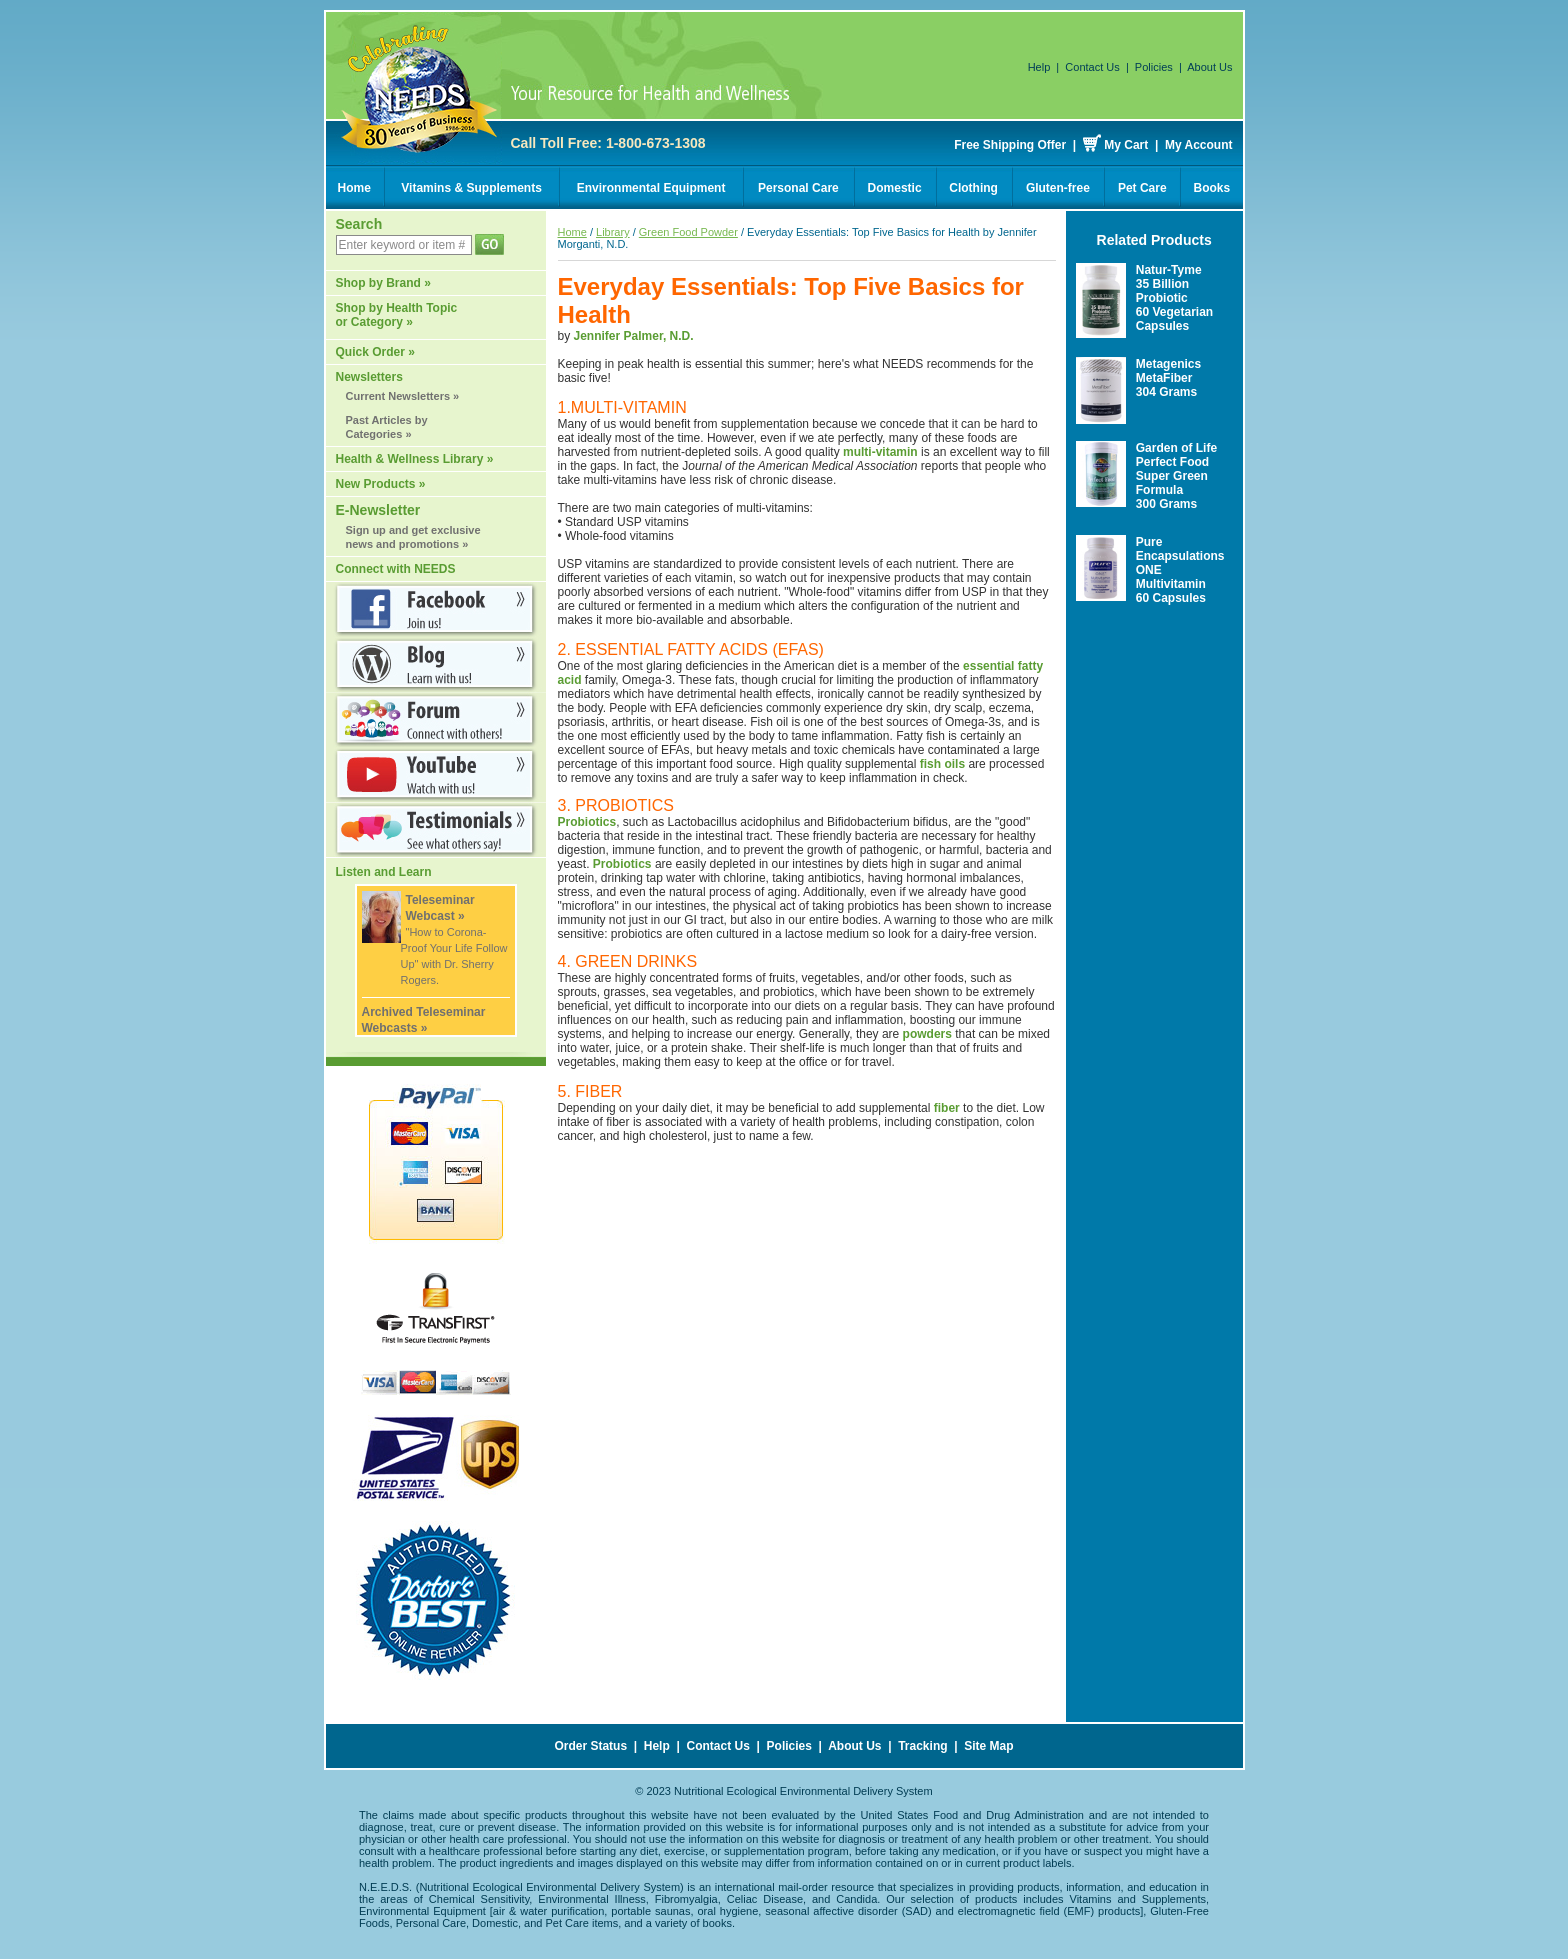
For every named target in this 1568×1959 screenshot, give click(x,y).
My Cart (1126, 145)
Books (1212, 188)
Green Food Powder (688, 232)
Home (354, 188)
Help (1039, 67)
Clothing (973, 188)
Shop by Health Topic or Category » (397, 315)
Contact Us (1092, 67)
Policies (1154, 67)
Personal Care (798, 188)
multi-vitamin (880, 452)
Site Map (988, 1746)
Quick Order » (375, 352)
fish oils (942, 764)
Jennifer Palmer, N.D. (634, 336)
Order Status (590, 1746)
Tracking (922, 1746)
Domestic (895, 188)
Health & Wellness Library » (415, 459)
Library (613, 232)
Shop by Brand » (383, 283)
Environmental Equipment (651, 188)
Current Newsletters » (403, 396)
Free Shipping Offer (1010, 145)
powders (927, 1034)
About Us (1209, 67)
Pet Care (1142, 188)
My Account (1199, 145)
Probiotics (587, 822)
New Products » (381, 484)
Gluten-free (1058, 188)
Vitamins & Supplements (471, 188)
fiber (947, 1108)
